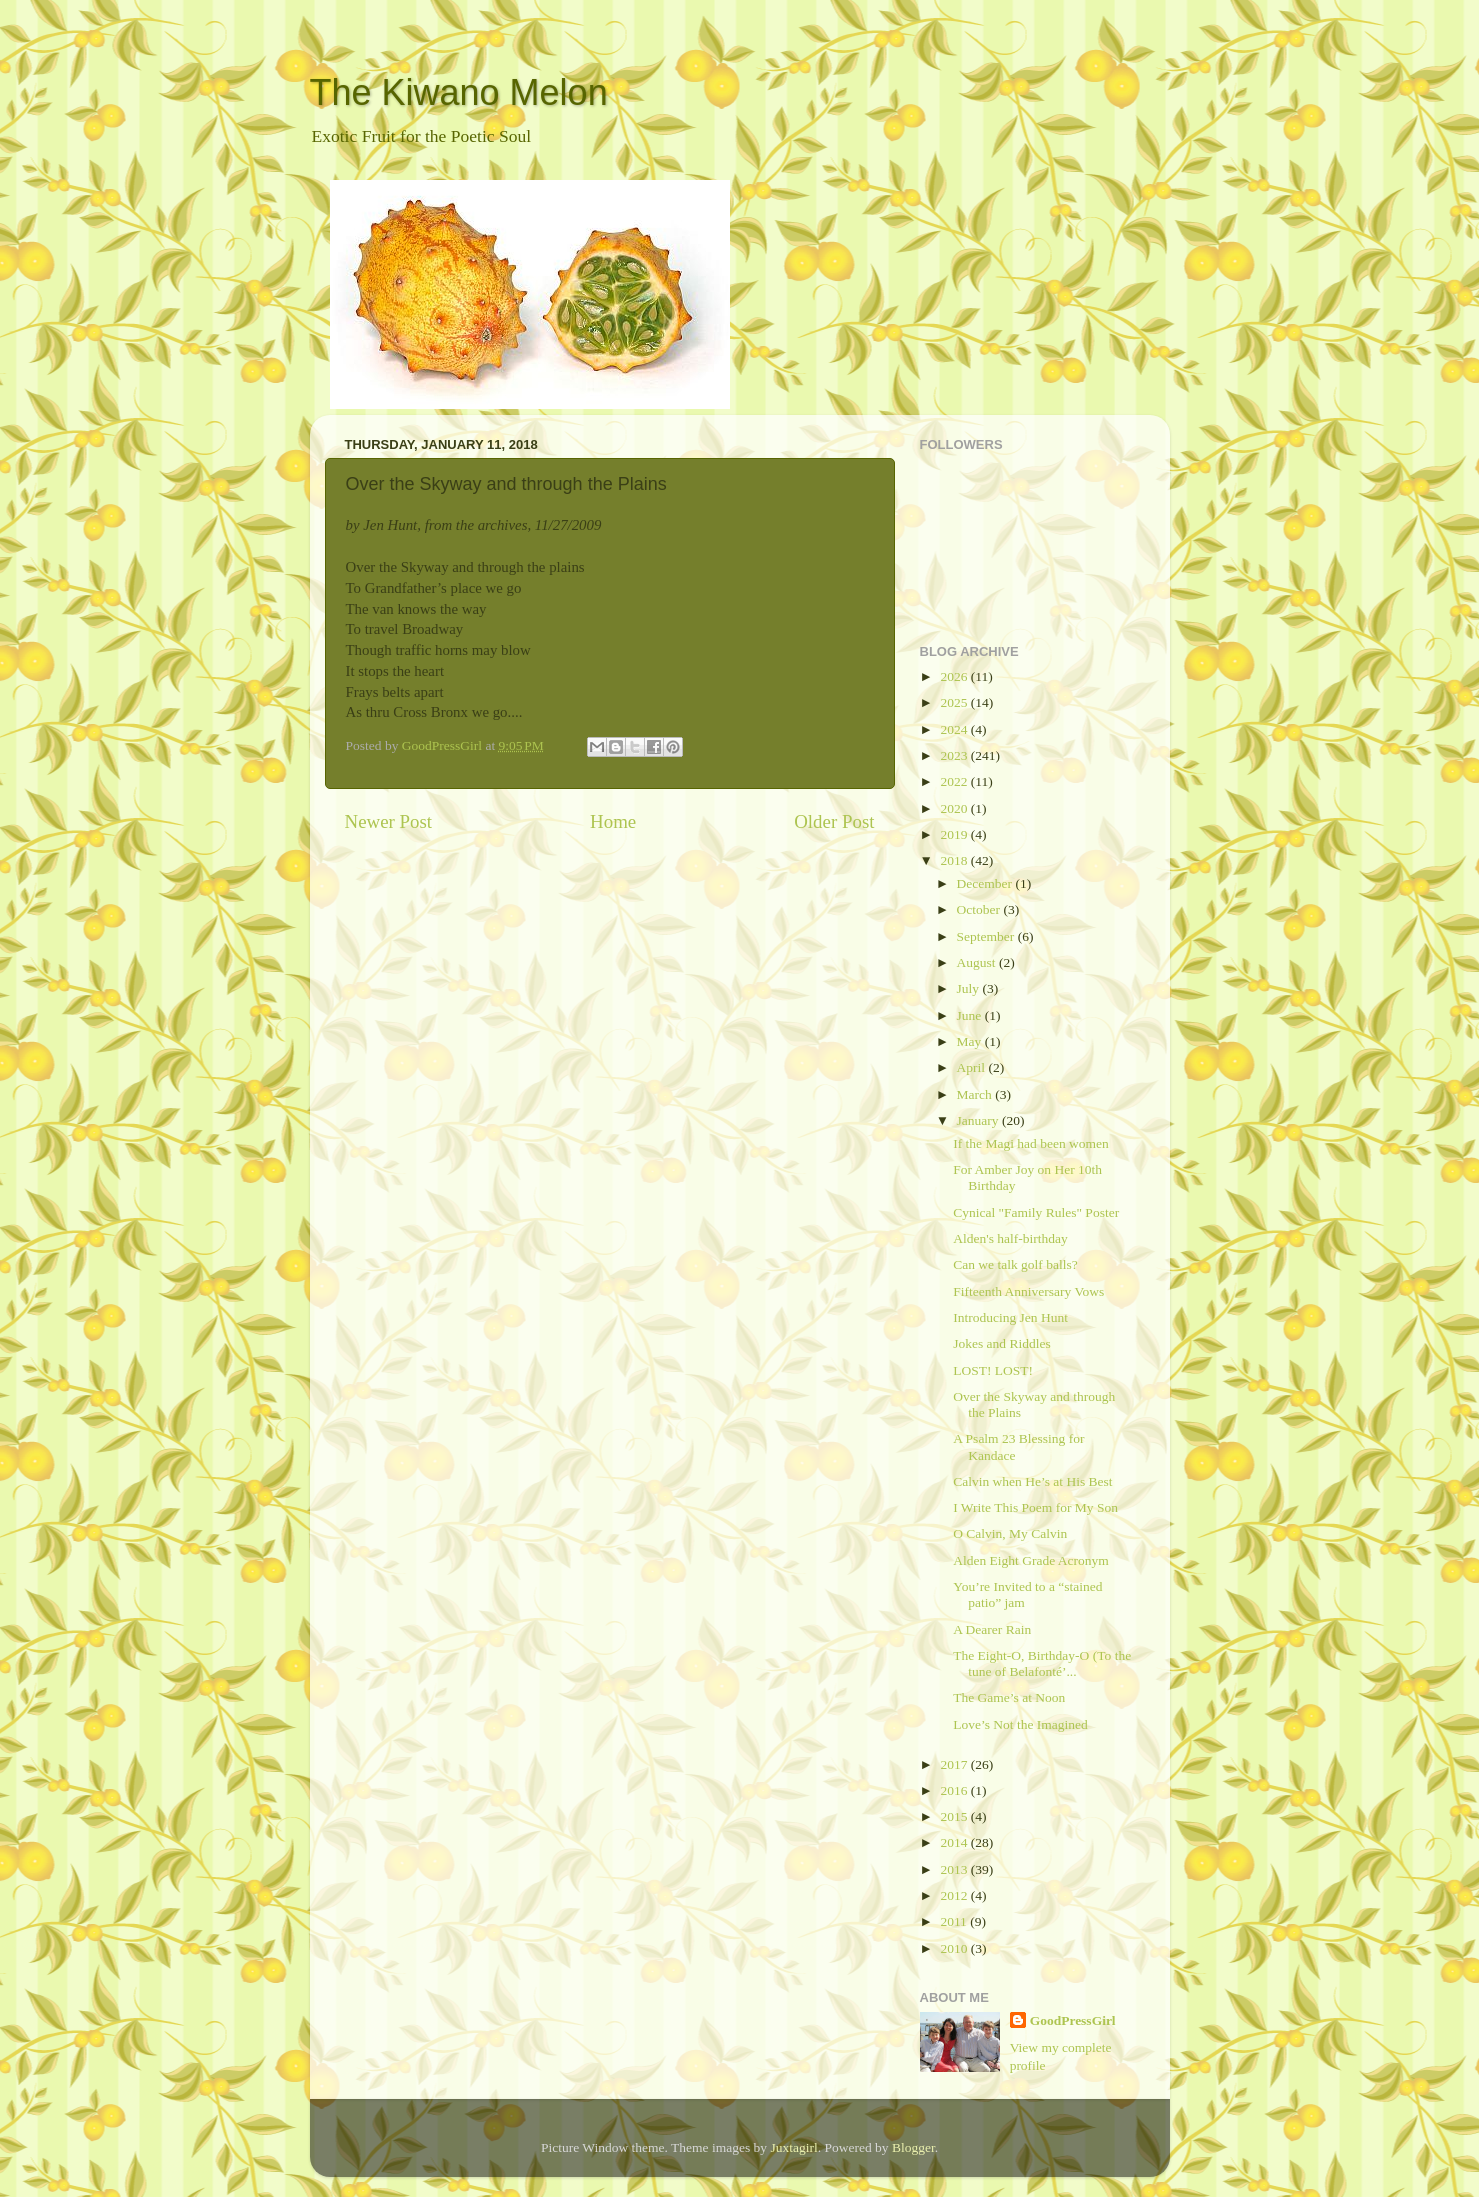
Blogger (913, 2147)
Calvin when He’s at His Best (1032, 1481)
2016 (955, 1790)
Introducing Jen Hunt (1010, 1317)
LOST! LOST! (993, 1370)
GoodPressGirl (1073, 2020)
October (980, 909)
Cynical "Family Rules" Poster (1036, 1212)
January (979, 1120)
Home (613, 821)
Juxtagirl (793, 2147)
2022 (955, 781)
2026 (955, 676)
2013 (955, 1869)
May (971, 1041)
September (987, 936)
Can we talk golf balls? (1015, 1264)
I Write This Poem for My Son (1035, 1507)
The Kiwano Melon (459, 92)
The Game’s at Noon (1009, 1697)
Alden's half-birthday (1010, 1238)
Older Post (834, 821)
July (970, 988)
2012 (955, 1895)
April (973, 1067)
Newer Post (389, 821)
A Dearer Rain (992, 1629)
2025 (955, 702)
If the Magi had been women (1031, 1143)
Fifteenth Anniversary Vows (1028, 1291)
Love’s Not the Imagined (1020, 1724)
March (976, 1094)
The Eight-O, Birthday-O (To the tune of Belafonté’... (1042, 1663)
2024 (955, 729)
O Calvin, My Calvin (1010, 1533)
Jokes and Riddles (1002, 1343)
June (971, 1015)
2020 (955, 808)
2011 (955, 1921)
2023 (955, 755)
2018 (955, 860)
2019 (955, 834)
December (986, 883)
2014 (955, 1842)
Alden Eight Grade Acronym (1031, 1560)
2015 (955, 1816)
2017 (955, 1764)
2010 (955, 1948)
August (978, 962)
